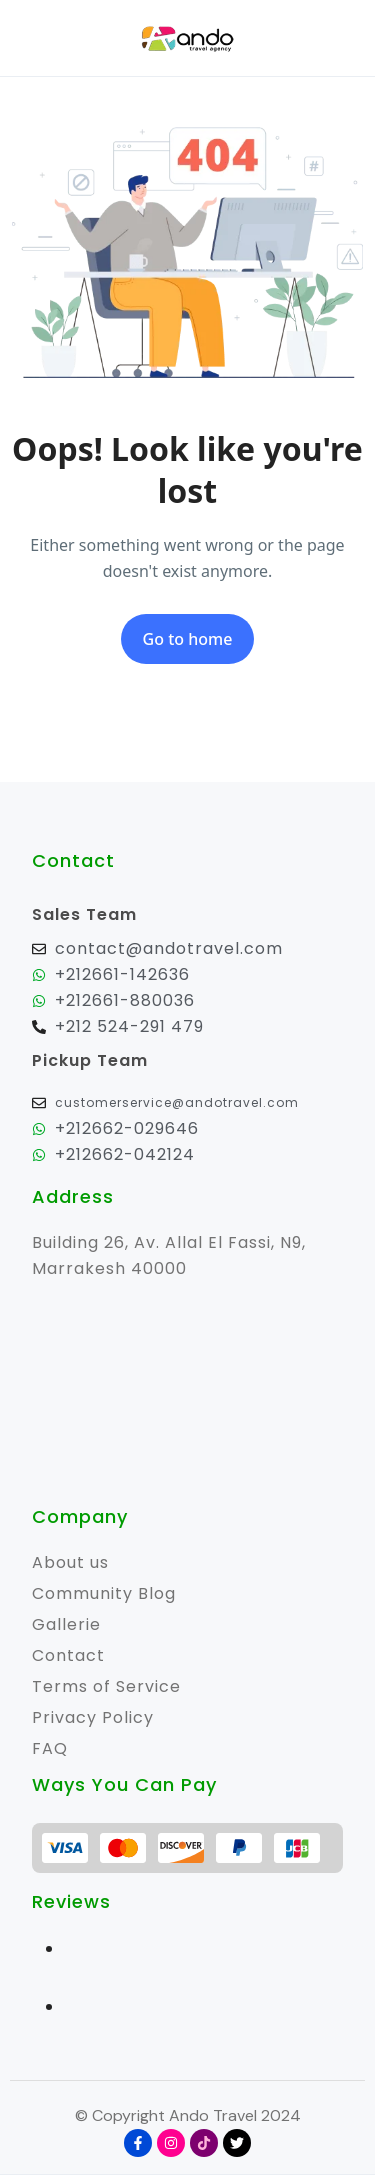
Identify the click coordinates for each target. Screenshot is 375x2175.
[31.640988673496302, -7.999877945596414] (187, 1393)
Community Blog (104, 1593)
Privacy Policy (93, 1717)
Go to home (188, 639)
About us (70, 1562)
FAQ (50, 1748)
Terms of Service (106, 1686)
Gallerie (66, 1624)
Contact (68, 1655)
